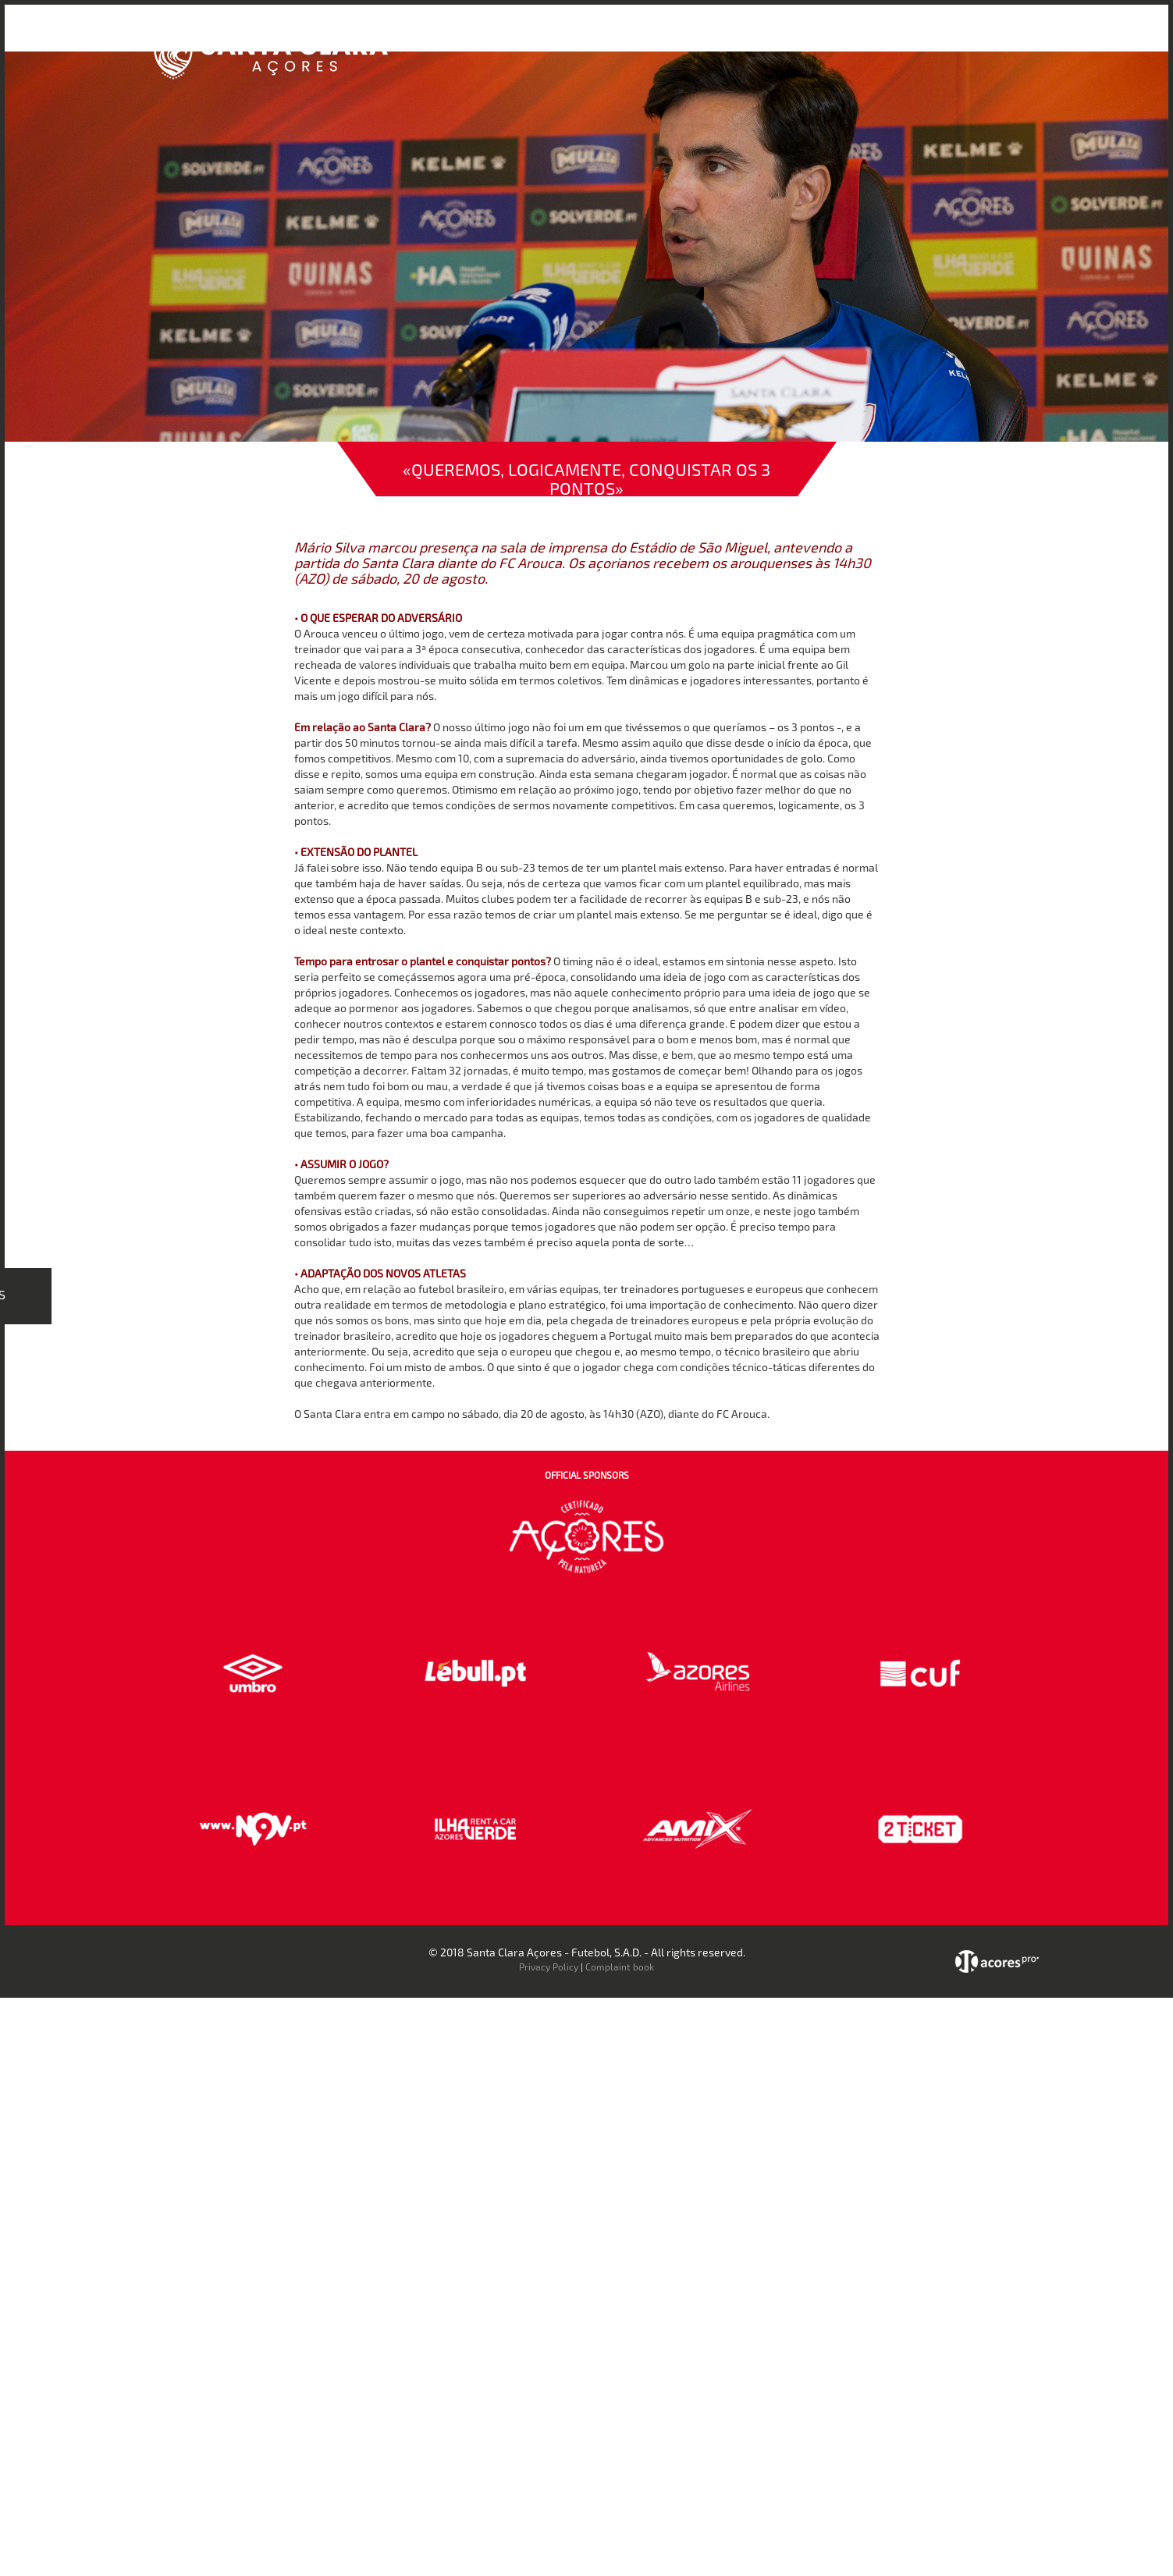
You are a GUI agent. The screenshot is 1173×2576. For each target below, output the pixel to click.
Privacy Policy (548, 1966)
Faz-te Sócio (862, 37)
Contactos (942, 37)
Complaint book (619, 1966)
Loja (800, 37)
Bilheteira (745, 37)
